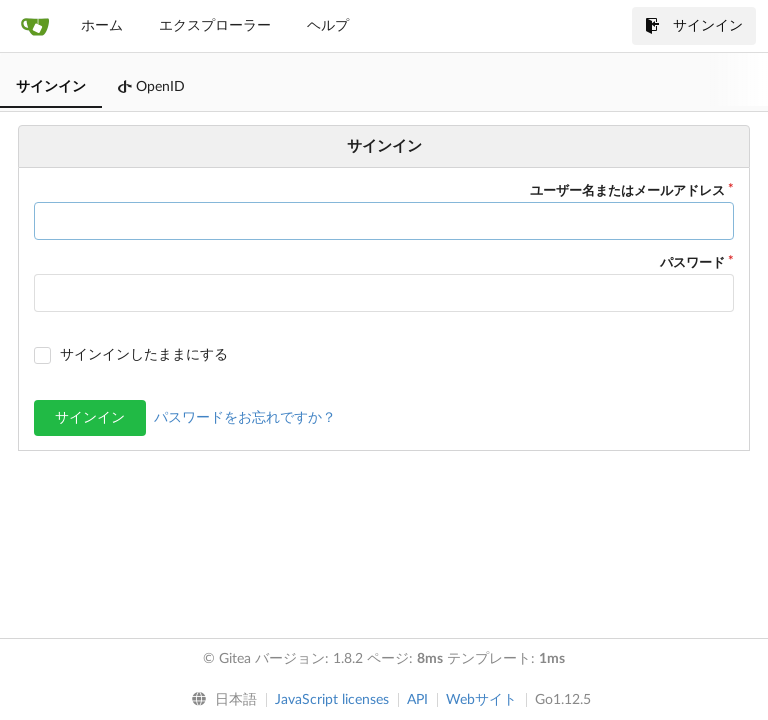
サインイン (694, 26)
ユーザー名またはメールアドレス (627, 191)
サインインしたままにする (144, 355)
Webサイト (481, 700)
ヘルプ (328, 26)
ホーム (102, 26)
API (417, 700)
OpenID (151, 87)
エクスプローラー (215, 26)
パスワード (692, 263)
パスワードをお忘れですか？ (245, 418)
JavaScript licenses (332, 700)
